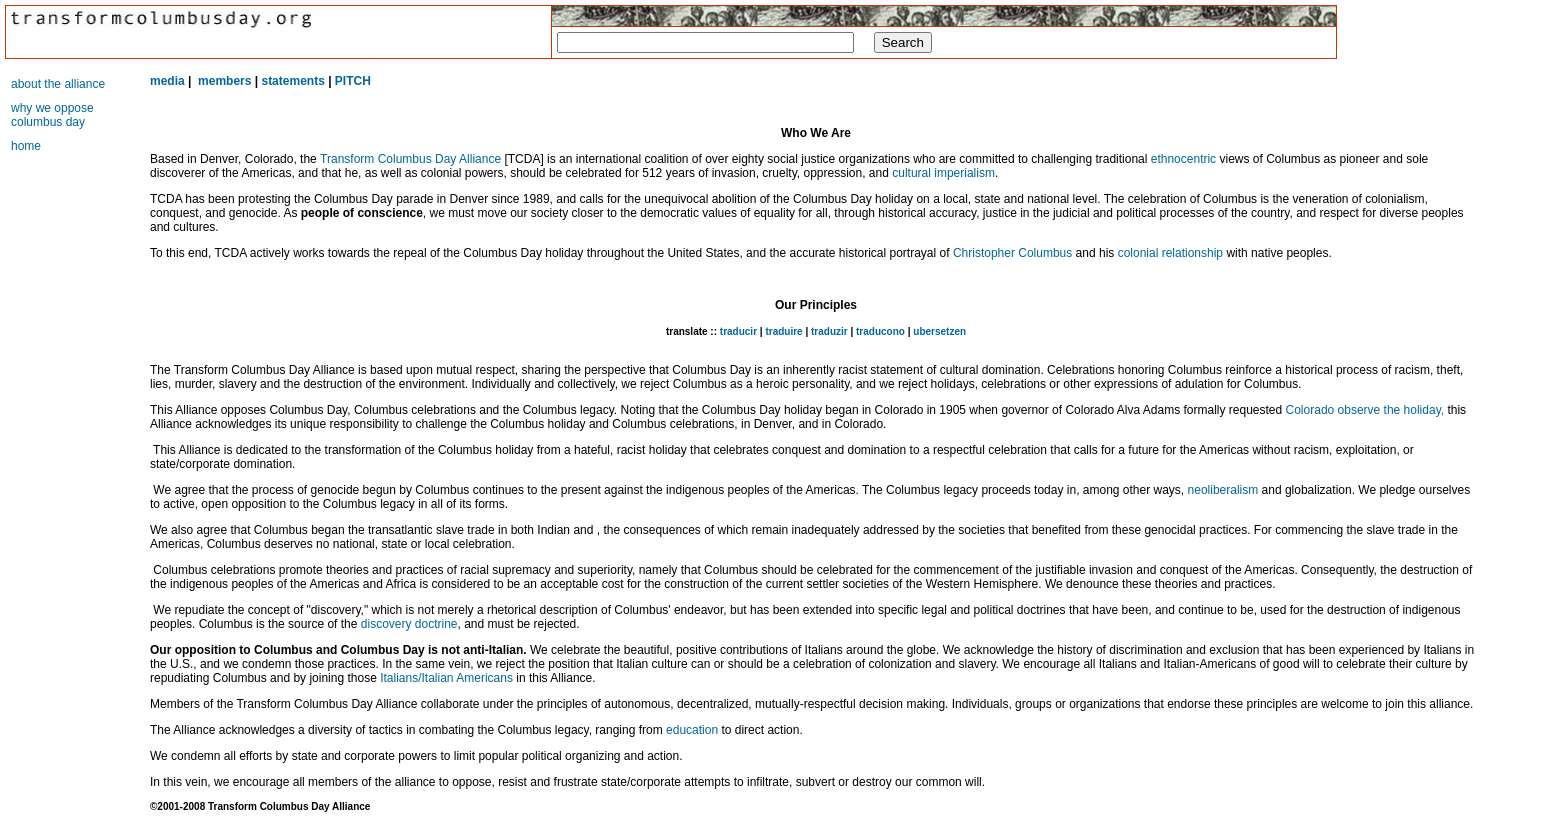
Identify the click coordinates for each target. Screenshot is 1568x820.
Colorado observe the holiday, (1365, 410)
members (224, 81)
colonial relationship (1170, 253)
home (26, 146)
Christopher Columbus (1012, 253)
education (692, 730)
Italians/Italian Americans (446, 678)
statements (292, 81)
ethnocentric (1183, 159)
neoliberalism (1223, 490)
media (167, 81)
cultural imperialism (943, 173)
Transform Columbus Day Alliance (410, 159)
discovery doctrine (409, 624)
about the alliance (58, 84)
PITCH (353, 81)
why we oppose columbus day (52, 115)
